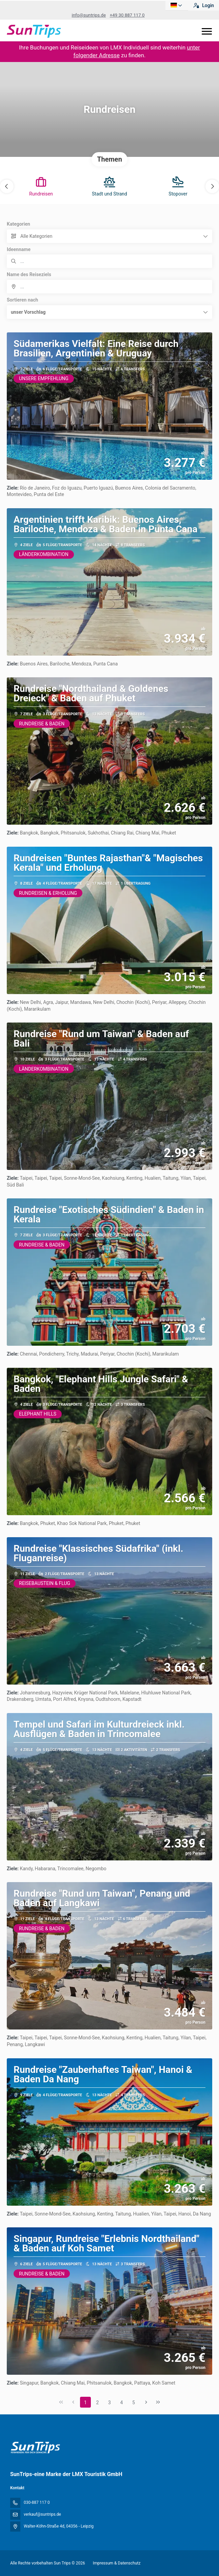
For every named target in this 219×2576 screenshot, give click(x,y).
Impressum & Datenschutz (117, 2563)
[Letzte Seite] (158, 2402)
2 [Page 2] (97, 2402)
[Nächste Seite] (146, 2402)
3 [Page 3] (109, 2402)
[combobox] (109, 286)
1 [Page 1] (85, 2402)
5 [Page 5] (133, 2402)
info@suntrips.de (89, 15)
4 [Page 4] (121, 2402)
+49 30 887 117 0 (127, 15)
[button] (7, 186)
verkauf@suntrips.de (42, 2514)
